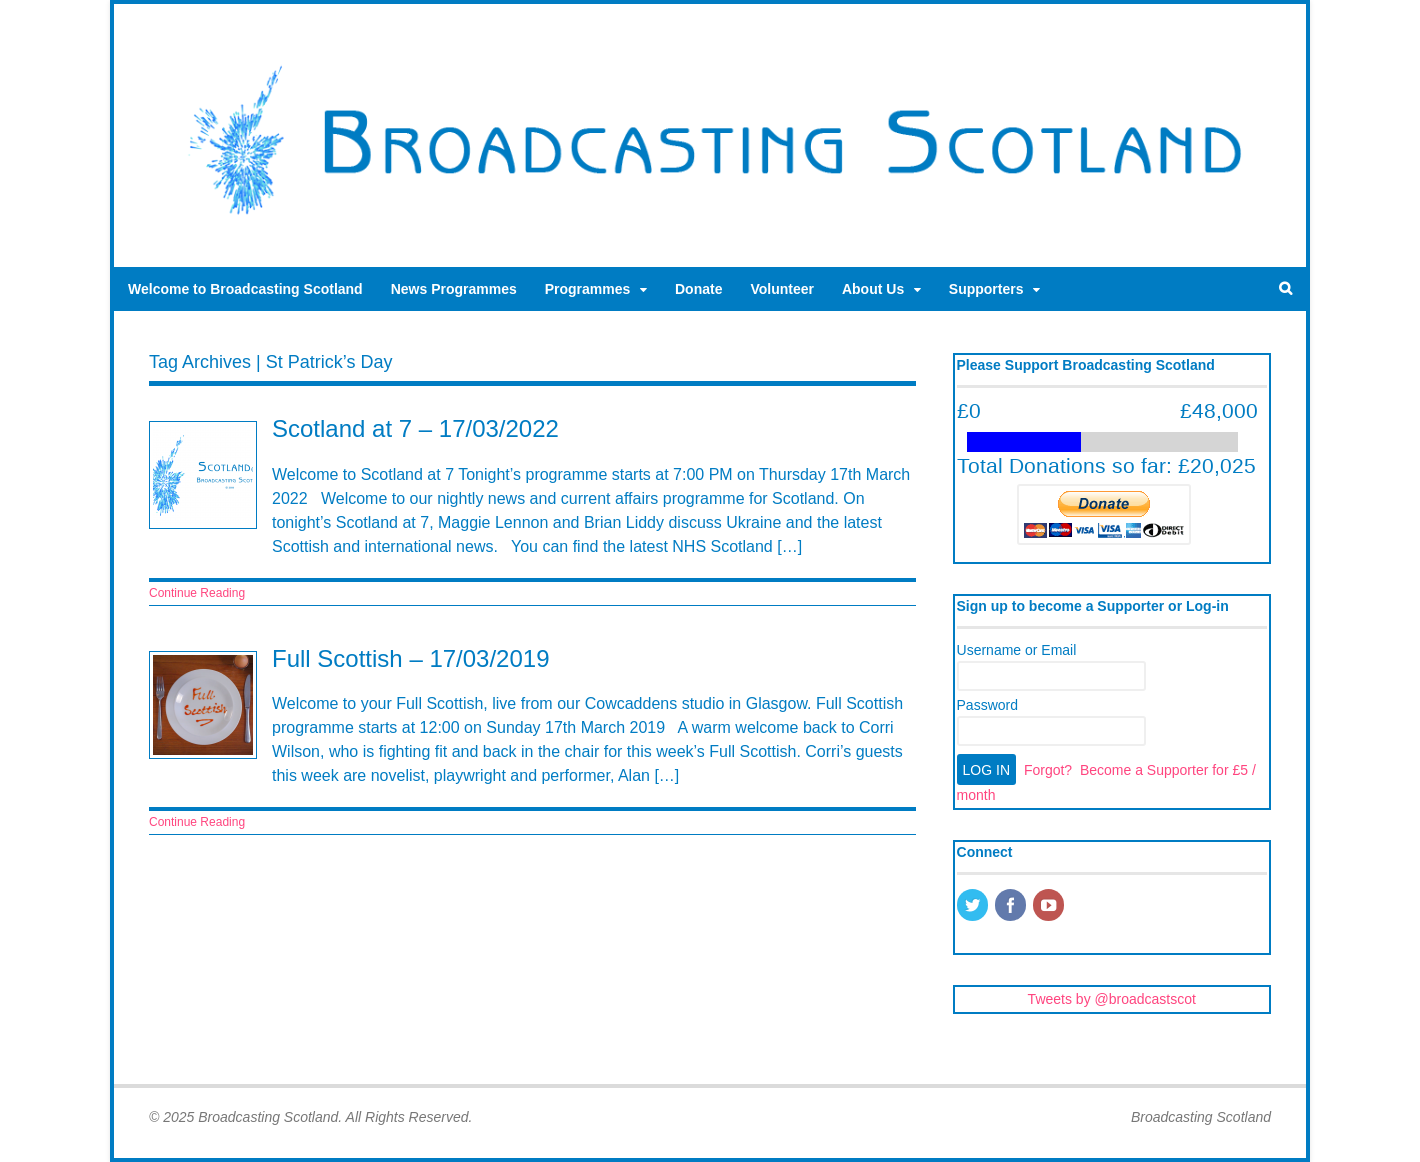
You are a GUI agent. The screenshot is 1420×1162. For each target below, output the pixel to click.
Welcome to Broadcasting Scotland (245, 289)
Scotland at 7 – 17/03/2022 (415, 428)
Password (987, 705)
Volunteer (782, 289)
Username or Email (1017, 650)
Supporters (986, 289)
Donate (698, 289)
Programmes (588, 289)
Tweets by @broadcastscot (1112, 999)
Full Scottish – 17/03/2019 (411, 658)
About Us (873, 289)
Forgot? (1048, 770)
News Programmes (454, 289)
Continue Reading (197, 593)
